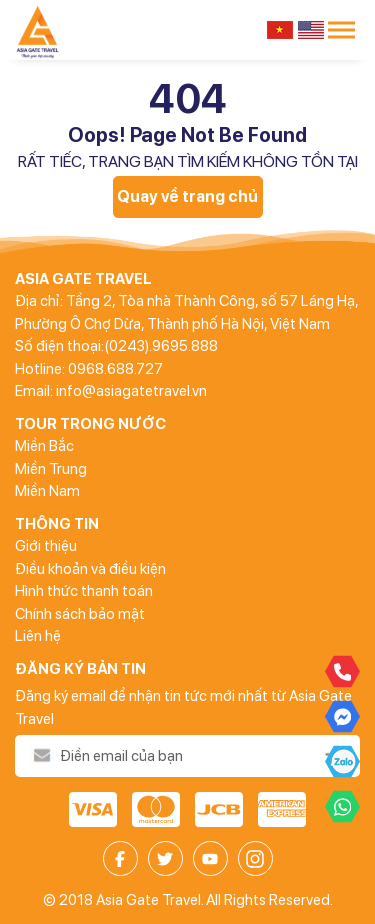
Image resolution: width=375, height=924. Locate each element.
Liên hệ (38, 636)
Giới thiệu (46, 546)
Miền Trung (51, 469)
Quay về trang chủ (187, 196)
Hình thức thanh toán (84, 591)
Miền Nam (47, 491)
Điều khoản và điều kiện (90, 569)
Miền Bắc (44, 446)
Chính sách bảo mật (80, 614)
